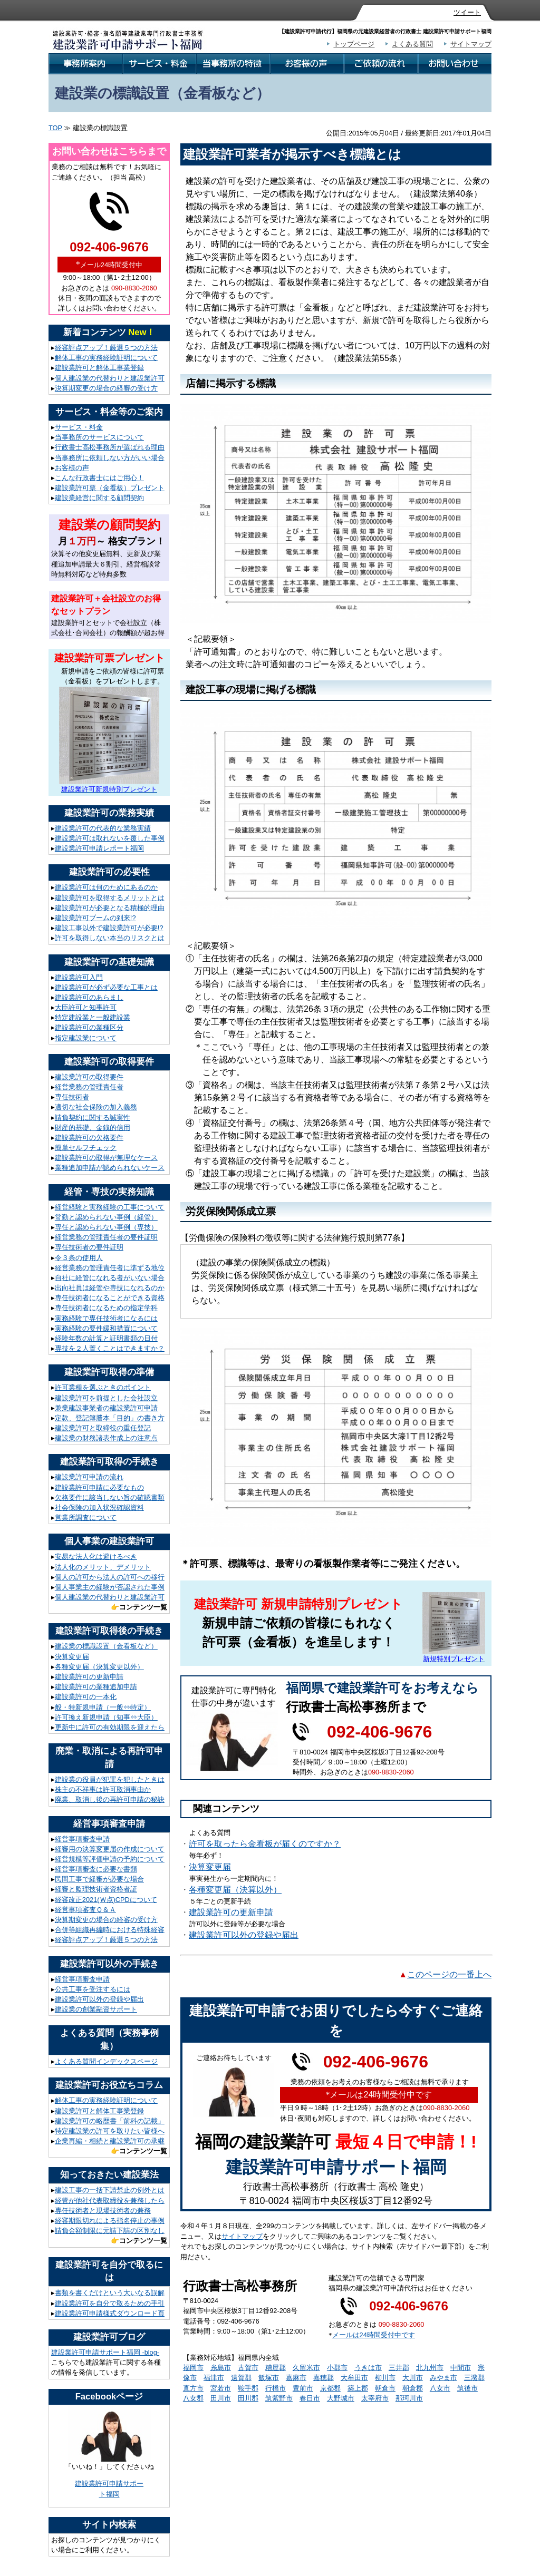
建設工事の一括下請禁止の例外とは (110, 2190)
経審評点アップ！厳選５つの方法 (106, 348)
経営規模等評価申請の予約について (110, 1859)
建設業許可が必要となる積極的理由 (110, 908)
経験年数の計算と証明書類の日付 (106, 1338)
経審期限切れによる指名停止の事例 (110, 2220)
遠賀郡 (241, 2378)
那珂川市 (409, 2398)
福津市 (214, 2378)
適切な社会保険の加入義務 (96, 1107)
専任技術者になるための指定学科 (106, 1308)
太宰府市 (375, 2398)
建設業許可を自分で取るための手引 (110, 2303)
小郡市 (337, 2368)
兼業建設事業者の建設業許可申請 (106, 1408)
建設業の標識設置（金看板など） (106, 1646)
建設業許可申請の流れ (89, 1477)
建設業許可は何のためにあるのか (106, 887)
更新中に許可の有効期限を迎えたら (110, 1727)
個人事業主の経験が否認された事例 (110, 1587)
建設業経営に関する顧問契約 (99, 498)
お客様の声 (72, 468)
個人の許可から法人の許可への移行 (110, 1577)
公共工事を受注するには (92, 1989)
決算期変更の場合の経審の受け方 (106, 388)
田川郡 (248, 2398)
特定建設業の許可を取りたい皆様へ (110, 2131)
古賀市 (248, 2368)
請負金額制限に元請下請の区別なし (110, 2231)
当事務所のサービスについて (99, 437)
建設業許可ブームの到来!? (95, 918)
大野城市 (340, 2398)
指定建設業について (86, 1038)
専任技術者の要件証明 (89, 1247)
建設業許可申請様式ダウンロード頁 (110, 2313)
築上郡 (358, 2388)
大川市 (412, 2378)
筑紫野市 (279, 2398)
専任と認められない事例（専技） (106, 1227)
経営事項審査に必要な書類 (96, 1869)
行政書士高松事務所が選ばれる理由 (110, 447)
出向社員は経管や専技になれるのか (110, 1288)
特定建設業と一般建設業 (92, 1017)
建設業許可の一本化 (86, 1697)
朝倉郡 (412, 2388)
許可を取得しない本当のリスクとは (110, 938)
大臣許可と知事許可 (86, 1007)
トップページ (353, 44)
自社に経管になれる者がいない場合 (110, 1278)
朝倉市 (385, 2388)
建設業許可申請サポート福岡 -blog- (105, 2352)
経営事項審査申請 (82, 1839)
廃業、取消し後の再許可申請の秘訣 (110, 1799)
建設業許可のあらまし (89, 997)
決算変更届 (210, 1866)
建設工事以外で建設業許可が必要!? (109, 928)
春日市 (310, 2398)
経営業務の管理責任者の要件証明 (106, 1237)
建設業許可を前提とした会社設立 (106, 1398)
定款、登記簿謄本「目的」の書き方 (110, 1418)
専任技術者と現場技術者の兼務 (103, 2210)
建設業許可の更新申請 (231, 1912)
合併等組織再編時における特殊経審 (110, 1930)
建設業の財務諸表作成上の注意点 (106, 1438)
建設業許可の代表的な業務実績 (103, 828)
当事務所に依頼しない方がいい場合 (110, 458)
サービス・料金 (79, 427)
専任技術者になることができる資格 (110, 1298)
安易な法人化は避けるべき (96, 1556)
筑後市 (467, 2388)
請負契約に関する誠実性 (92, 1117)
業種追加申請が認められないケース (110, 1168)
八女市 (440, 2388)
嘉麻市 (296, 2378)
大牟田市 (354, 2378)
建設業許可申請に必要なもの (99, 1487)
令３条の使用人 (79, 1258)
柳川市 (385, 2378)
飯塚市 (268, 2378)
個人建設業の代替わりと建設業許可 (110, 378)
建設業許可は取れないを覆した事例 (110, 838)
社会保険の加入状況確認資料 (99, 1507)
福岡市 (193, 2368)
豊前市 (303, 2388)
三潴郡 (474, 2378)
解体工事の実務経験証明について (106, 358)
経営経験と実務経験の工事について (110, 1207)
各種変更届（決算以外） (235, 1889)
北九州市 (429, 2368)
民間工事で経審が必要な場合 (99, 1879)
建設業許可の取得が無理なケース (106, 1158)
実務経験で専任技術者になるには (106, 1318)
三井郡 (399, 2368)
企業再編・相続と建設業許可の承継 (110, 2141)
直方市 (193, 2388)
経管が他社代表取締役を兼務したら (110, 2200)
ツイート (467, 12)
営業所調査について (86, 1517)
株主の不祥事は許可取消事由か (103, 1789)
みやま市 (443, 2378)
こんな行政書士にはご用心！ (99, 478)
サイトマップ (470, 44)
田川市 (220, 2398)
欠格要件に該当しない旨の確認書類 (110, 1497)
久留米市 (306, 2368)
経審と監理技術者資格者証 (96, 1889)
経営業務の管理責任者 (89, 1087)
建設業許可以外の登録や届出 (243, 1934)
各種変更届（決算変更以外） (99, 1667)
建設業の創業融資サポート (96, 2009)
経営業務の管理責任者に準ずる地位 (110, 1268)
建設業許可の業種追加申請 (96, 1687)
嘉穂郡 (323, 2378)
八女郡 (193, 2398)
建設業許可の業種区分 (89, 1027)
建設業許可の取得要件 (89, 1077)
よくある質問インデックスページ (106, 2061)
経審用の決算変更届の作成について (110, 1849)
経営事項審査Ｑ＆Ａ (85, 1910)
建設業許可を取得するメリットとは (110, 898)
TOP (55, 128)
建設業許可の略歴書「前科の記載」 (110, 2121)
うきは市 (368, 2368)
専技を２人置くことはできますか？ (110, 1348)
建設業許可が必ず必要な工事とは (106, 987)
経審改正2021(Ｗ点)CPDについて (106, 1900)
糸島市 (220, 2368)
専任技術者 (72, 1097)
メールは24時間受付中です (373, 2335)
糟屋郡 (275, 2368)
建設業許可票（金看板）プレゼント (110, 488)
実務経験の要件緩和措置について (106, 1328)
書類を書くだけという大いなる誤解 (110, 2293)
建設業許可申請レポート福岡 (99, 848)
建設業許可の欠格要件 (89, 1137)
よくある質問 (412, 44)
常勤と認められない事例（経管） (106, 1217)
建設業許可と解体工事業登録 (99, 368)
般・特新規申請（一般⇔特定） (103, 1707)
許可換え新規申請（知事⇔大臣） (106, 1717)
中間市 (460, 2368)
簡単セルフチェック (86, 1148)
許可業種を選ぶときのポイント (103, 1387)
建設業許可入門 (79, 977)
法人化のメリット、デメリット (103, 1567)
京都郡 (330, 2388)
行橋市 (275, 2388)
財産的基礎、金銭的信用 (92, 1127)
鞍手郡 (248, 2388)
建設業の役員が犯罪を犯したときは (110, 1779)
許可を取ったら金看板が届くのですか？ (265, 1843)
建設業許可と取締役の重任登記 (103, 1428)
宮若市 (220, 2388)
